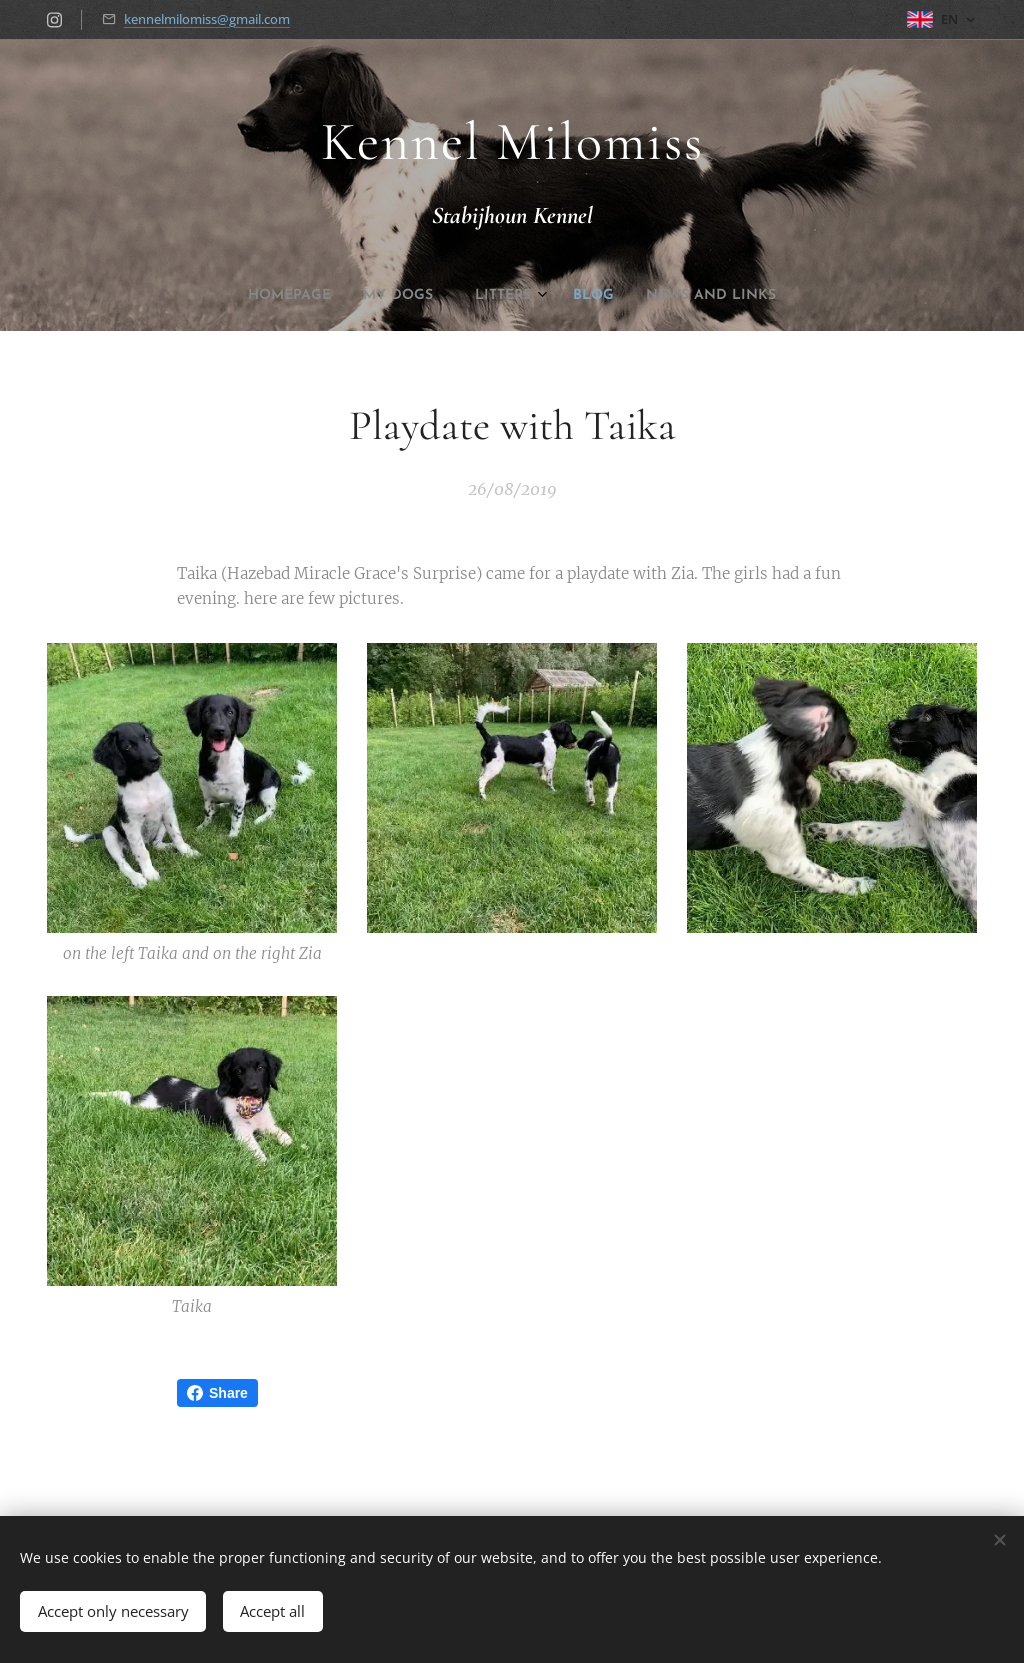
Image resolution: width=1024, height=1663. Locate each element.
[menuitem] (446, 296)
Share (217, 1393)
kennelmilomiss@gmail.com (207, 19)
